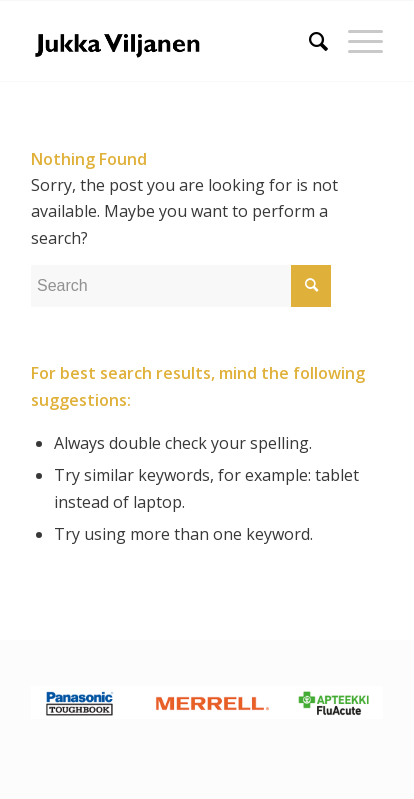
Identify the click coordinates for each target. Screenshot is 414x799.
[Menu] (355, 41)
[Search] (308, 41)
